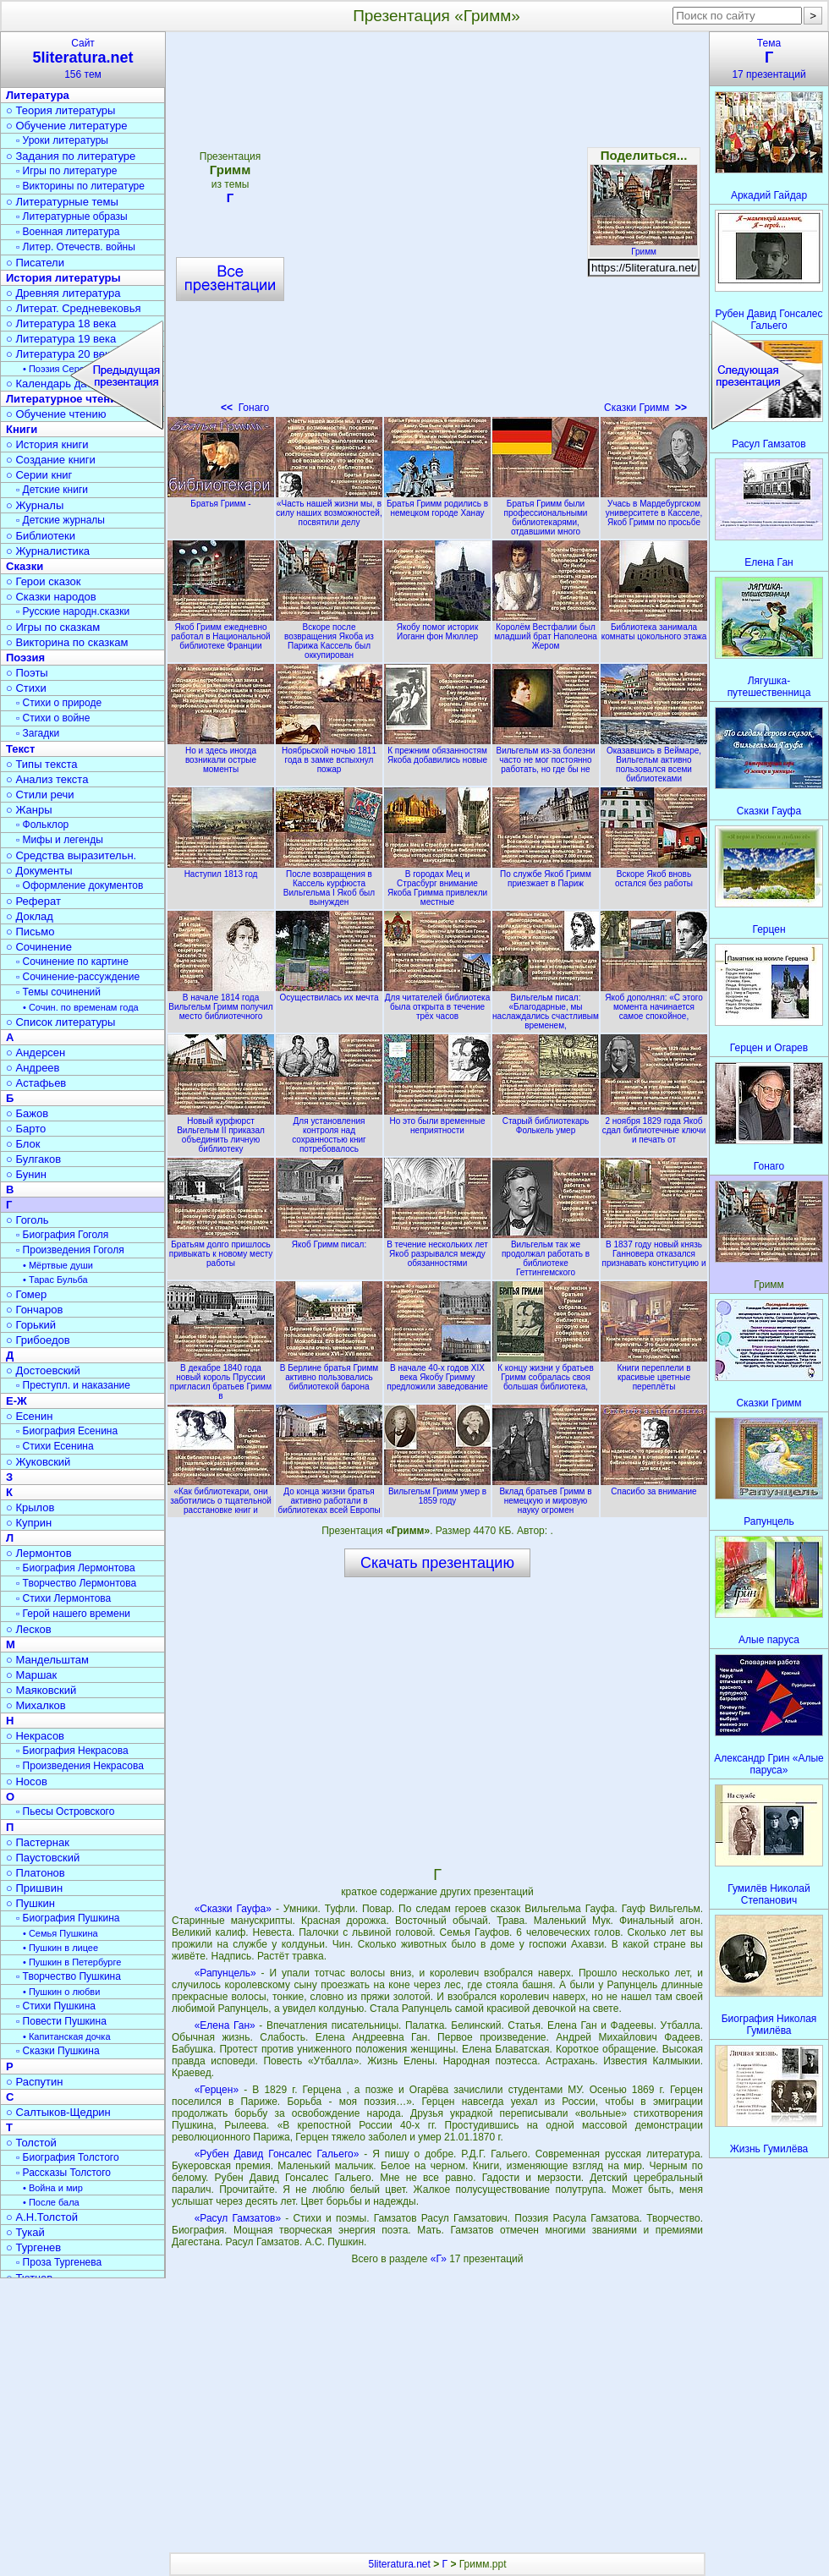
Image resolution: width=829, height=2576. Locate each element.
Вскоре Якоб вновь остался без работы (654, 874)
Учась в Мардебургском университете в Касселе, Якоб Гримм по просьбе (654, 508)
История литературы (63, 277)
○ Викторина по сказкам (67, 642)
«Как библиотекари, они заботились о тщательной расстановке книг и (220, 1496)
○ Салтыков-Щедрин (58, 2112)
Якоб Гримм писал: (329, 1239)
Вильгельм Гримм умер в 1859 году (437, 1491)
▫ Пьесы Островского (65, 1811)
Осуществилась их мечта (329, 993)
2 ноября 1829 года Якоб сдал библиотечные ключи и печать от (654, 1125)
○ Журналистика (48, 551)
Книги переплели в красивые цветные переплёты (654, 1372)
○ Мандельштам (47, 1659)
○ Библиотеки (40, 535)
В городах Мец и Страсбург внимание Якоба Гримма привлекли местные (437, 883)
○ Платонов (35, 1872)
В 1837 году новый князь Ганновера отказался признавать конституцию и (654, 1249)
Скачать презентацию (437, 1562)
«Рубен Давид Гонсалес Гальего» (277, 2154)
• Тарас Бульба (55, 1279)
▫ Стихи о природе (59, 703)
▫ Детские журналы (60, 520)
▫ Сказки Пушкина (58, 2051)
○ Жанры (29, 809)
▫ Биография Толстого (67, 2157)
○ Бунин (26, 1174)
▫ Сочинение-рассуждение (78, 977)
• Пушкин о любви (61, 1992)
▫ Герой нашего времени (73, 1614)
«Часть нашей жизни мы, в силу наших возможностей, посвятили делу (329, 508)
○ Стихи (26, 688)
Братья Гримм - (220, 499)
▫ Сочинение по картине (72, 961)
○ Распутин (34, 2081)
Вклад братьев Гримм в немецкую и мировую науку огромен (545, 1496)
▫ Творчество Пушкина (68, 1976)
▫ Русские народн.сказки (72, 611)
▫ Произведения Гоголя (70, 1250)
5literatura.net (399, 2564)
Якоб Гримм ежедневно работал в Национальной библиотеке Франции (220, 631)
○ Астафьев (36, 1083)
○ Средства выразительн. (71, 855)
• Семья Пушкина (60, 1933)
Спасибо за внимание (654, 1486)
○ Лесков (29, 1629)
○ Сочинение (39, 946)
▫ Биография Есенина (67, 1431)
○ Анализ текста (47, 779)
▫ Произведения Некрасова (80, 1766)
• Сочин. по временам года (81, 1007)
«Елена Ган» (225, 2025)
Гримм (643, 247)
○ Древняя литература (63, 293)
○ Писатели (35, 262)
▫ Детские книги (52, 490)
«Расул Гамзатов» (238, 2218)
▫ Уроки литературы (62, 140)
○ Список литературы (60, 1022)
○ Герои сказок (43, 581)
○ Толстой (31, 2142)
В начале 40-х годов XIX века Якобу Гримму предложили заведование (437, 1372)
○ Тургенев (33, 2247)
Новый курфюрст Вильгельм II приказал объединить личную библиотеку (220, 1130)
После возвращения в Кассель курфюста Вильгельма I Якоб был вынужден (329, 883)
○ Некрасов (35, 1735)
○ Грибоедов (38, 1340)
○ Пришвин (34, 1888)
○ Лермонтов (39, 1553)
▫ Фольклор (42, 824)
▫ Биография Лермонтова (75, 1568)
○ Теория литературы (60, 110)
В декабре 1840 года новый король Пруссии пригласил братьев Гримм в (220, 1377)
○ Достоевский (43, 1370)
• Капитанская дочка (67, 2036)
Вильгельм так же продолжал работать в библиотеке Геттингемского (545, 1253)
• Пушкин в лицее (60, 1948)
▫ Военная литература (67, 232)
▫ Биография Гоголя (62, 1235)
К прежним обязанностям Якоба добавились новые (437, 751)
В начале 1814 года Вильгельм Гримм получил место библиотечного (220, 1002)
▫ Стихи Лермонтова (63, 1598)
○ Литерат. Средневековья (73, 308)
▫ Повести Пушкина (61, 2021)
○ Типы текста (42, 764)
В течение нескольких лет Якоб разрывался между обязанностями (437, 1249)
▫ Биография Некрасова (72, 1751)
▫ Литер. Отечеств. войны (75, 247)
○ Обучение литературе (67, 125)
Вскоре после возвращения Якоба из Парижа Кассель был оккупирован (329, 636)
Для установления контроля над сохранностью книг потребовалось (329, 1130)
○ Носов (26, 1781)
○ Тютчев (29, 2278)
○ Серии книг (39, 475)
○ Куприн (29, 1522)
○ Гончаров (34, 1309)
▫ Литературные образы (72, 216)
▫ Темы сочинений (58, 992)
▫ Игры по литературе (66, 171)
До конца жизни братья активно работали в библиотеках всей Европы (329, 1496)
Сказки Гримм (645, 408)
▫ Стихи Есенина (55, 1446)
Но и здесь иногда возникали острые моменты (220, 755)
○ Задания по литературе (70, 156)
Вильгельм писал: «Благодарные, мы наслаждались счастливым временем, (545, 1007)
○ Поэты (27, 672)
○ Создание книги (51, 459)
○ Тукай (25, 2232)
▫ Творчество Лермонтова (76, 1583)
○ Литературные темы (62, 201)
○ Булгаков (33, 1159)
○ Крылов (30, 1507)
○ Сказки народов (51, 596)
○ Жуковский (38, 1461)
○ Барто (26, 1128)
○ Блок (23, 1143)
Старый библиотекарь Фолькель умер (545, 1121)
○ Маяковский (41, 1690)
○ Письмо (30, 931)
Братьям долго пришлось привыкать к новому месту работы (220, 1249)
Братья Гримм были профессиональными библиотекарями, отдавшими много (545, 513)
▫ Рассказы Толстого (63, 2173)
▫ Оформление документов (79, 885)
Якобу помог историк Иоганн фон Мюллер (437, 627)
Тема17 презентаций (769, 58)
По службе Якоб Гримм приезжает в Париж (545, 874)
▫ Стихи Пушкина (56, 2006)
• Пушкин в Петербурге (72, 1962)
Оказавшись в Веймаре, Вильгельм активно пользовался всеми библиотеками (654, 760)
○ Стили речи (40, 794)
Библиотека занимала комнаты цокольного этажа (654, 627)
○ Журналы (34, 505)
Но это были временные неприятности (437, 1121)
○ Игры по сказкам (53, 627)
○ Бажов (27, 1113)
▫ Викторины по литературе (80, 186)
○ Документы (39, 870)
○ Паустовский (43, 1857)
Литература (37, 95)
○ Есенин (29, 1416)
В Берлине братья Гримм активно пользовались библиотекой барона (329, 1372)
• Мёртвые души (58, 1265)
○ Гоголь (27, 1220)
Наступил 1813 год (220, 869)
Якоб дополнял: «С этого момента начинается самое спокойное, (654, 1002)
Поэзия (25, 657)
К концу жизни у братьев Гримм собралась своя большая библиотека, (545, 1372)
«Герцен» (217, 2090)
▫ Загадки (37, 733)
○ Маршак (31, 1675)
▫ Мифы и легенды (59, 840)
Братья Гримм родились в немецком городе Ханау (437, 504)
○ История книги (47, 444)
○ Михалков (36, 1705)
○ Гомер (26, 1294)
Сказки (24, 566)
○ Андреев (33, 1067)
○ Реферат (33, 901)
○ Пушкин (30, 1903)
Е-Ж (16, 1401)
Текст (20, 749)
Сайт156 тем (83, 58)
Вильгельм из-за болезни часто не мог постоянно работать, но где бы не (545, 755)
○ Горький (31, 1324)
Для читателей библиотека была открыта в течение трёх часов (437, 1002)
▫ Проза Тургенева (59, 2262)
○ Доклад (29, 916)
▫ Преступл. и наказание (73, 1385)
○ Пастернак (37, 1842)
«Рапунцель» (225, 1973)
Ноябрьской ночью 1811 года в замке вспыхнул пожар (329, 755)
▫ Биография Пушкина (67, 1918)
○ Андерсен (35, 1052)
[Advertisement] (437, 1721)
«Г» (440, 2259)
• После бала (51, 2202)
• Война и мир (53, 2188)
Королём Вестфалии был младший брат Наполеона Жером (545, 631)
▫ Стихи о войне (53, 718)
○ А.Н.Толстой (42, 2217)
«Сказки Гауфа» (233, 1909)
